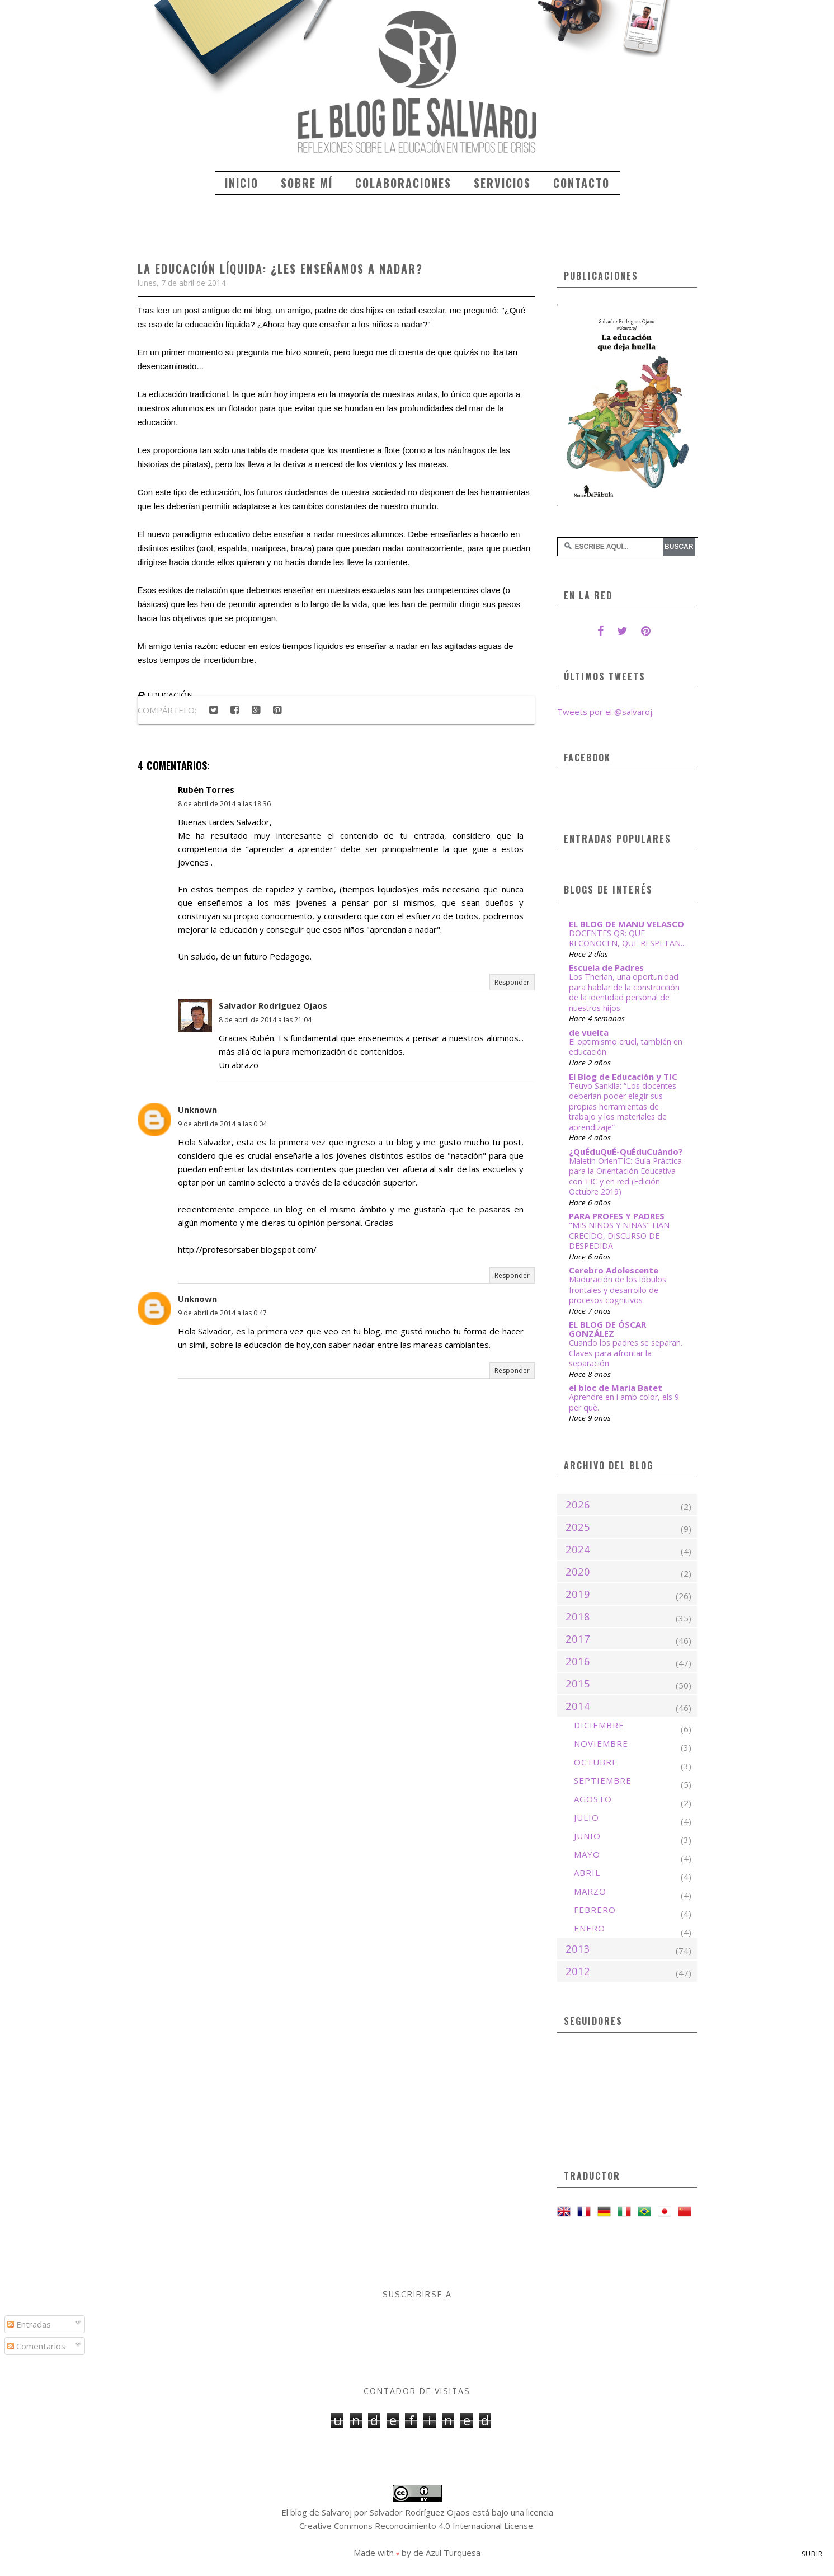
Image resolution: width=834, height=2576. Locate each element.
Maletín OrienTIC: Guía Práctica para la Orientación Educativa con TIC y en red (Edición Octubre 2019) (625, 1176)
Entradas (29, 2324)
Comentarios (36, 2346)
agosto (593, 1798)
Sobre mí (307, 183)
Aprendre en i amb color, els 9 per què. (624, 1402)
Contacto (581, 183)
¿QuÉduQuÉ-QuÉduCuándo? (626, 1151)
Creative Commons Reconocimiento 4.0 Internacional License (416, 2525)
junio (587, 1835)
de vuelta (589, 1032)
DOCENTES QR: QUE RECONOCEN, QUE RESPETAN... (627, 938)
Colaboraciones (403, 183)
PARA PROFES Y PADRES (617, 1215)
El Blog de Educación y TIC (623, 1076)
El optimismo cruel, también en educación (625, 1046)
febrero (595, 1909)
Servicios (502, 183)
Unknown (197, 1109)
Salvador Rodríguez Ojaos (273, 1005)
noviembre (601, 1743)
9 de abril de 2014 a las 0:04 (222, 1124)
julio (586, 1817)
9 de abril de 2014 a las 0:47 (222, 1313)
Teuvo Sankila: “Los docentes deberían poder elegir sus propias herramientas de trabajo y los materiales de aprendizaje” (622, 1106)
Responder (512, 982)
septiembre (603, 1780)
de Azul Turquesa (446, 2552)
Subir (812, 2554)
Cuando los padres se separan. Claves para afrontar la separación (625, 1353)
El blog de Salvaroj (316, 2512)
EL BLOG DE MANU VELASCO (626, 923)
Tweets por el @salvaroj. (605, 711)
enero (589, 1928)
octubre (596, 1762)
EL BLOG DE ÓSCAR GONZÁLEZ (607, 1329)
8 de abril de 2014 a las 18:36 (224, 803)
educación (170, 695)
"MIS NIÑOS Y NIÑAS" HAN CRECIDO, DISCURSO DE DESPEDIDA (619, 1235)
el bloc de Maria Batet (615, 1387)
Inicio (241, 183)
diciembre (599, 1725)
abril (587, 1872)
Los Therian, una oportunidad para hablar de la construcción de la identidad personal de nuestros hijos (624, 992)
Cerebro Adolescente (613, 1270)
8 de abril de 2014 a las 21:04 (265, 1019)
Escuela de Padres (606, 967)
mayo (587, 1854)
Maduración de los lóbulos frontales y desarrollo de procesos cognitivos (617, 1289)
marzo (590, 1891)
